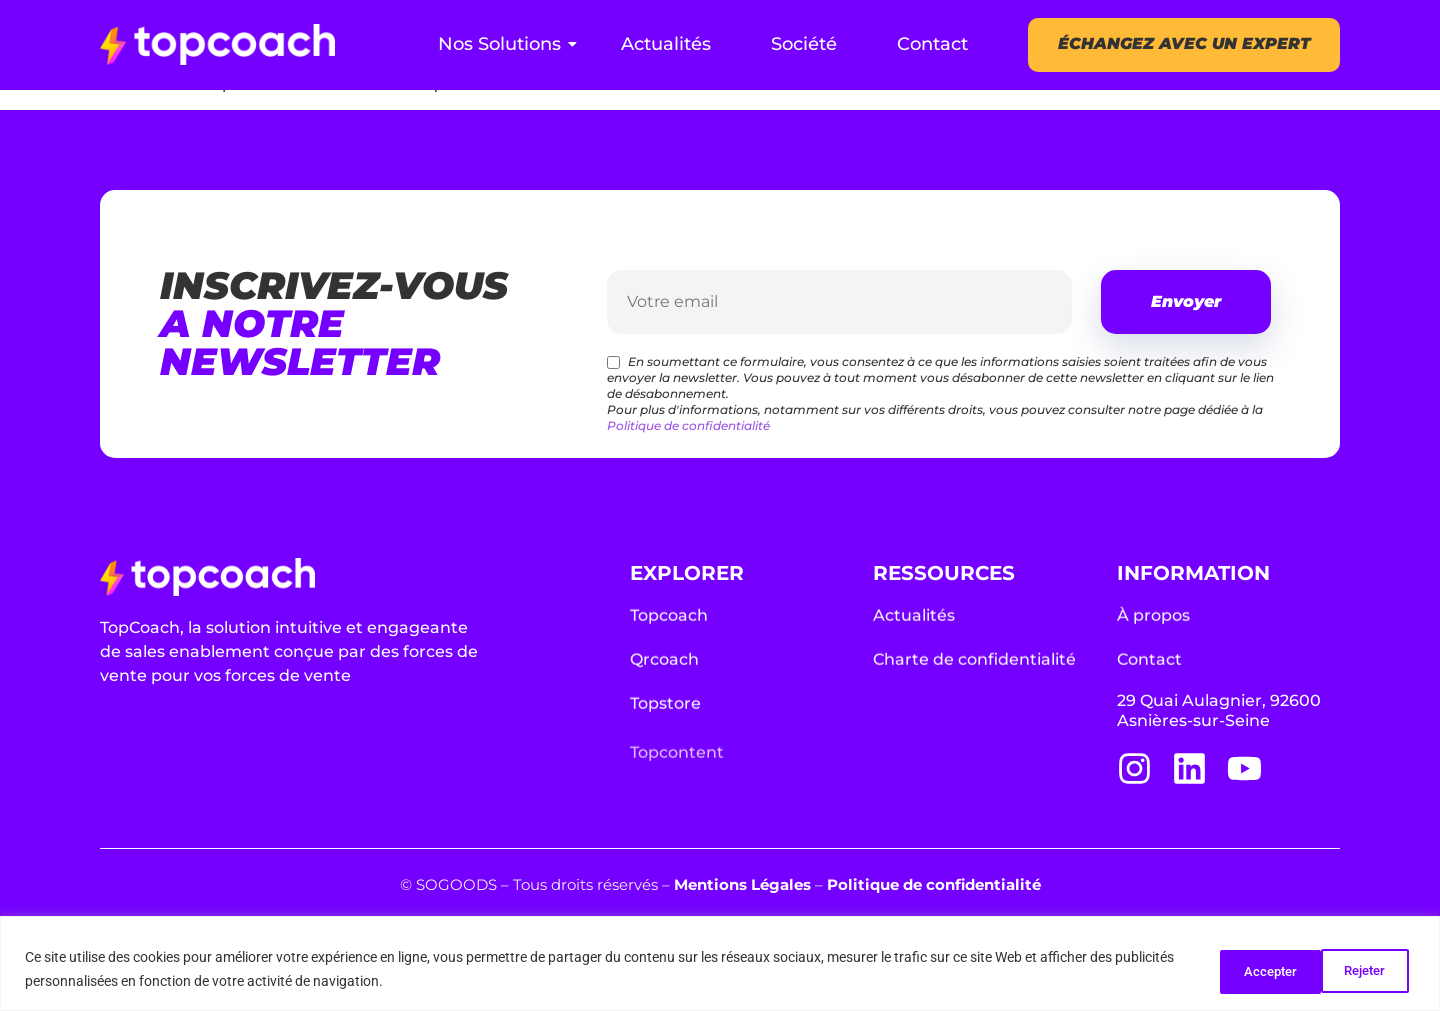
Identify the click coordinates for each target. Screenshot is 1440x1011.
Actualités (666, 44)
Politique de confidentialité (688, 425)
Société (804, 44)
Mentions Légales (742, 884)
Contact (932, 44)
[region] (720, 963)
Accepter (1357, 970)
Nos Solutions (507, 44)
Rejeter (1239, 970)
